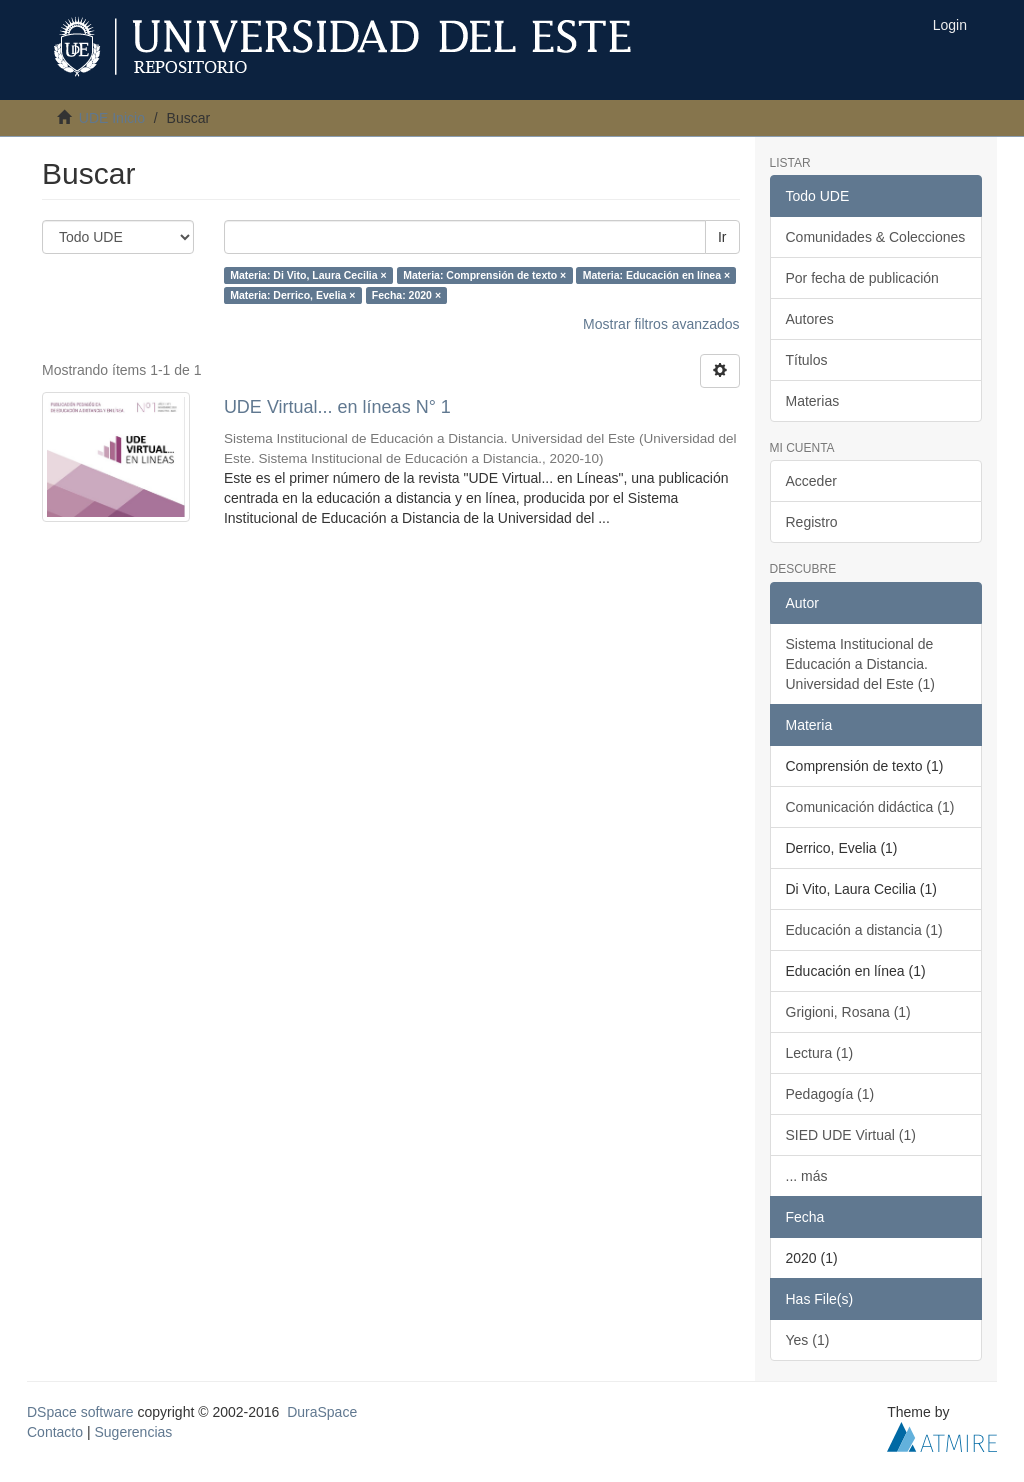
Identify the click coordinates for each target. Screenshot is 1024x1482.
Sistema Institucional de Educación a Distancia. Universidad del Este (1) (860, 664)
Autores (810, 319)
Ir (722, 237)
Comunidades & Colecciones (876, 237)
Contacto (55, 1432)
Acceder (811, 481)
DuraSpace (322, 1412)
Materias (813, 401)
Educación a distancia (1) (864, 930)
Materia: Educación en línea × (656, 275)
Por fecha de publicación (862, 278)
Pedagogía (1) (830, 1094)
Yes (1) (808, 1340)
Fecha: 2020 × (406, 295)
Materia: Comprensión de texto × (484, 275)
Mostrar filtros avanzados (661, 324)
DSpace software (80, 1412)
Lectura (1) (820, 1053)
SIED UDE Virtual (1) (851, 1135)
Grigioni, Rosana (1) (848, 1012)
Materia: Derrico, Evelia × (292, 295)
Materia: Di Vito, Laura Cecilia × (308, 275)
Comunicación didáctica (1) (870, 807)
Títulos (807, 360)
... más (807, 1176)
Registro (812, 522)
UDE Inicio (112, 118)
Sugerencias (133, 1432)
